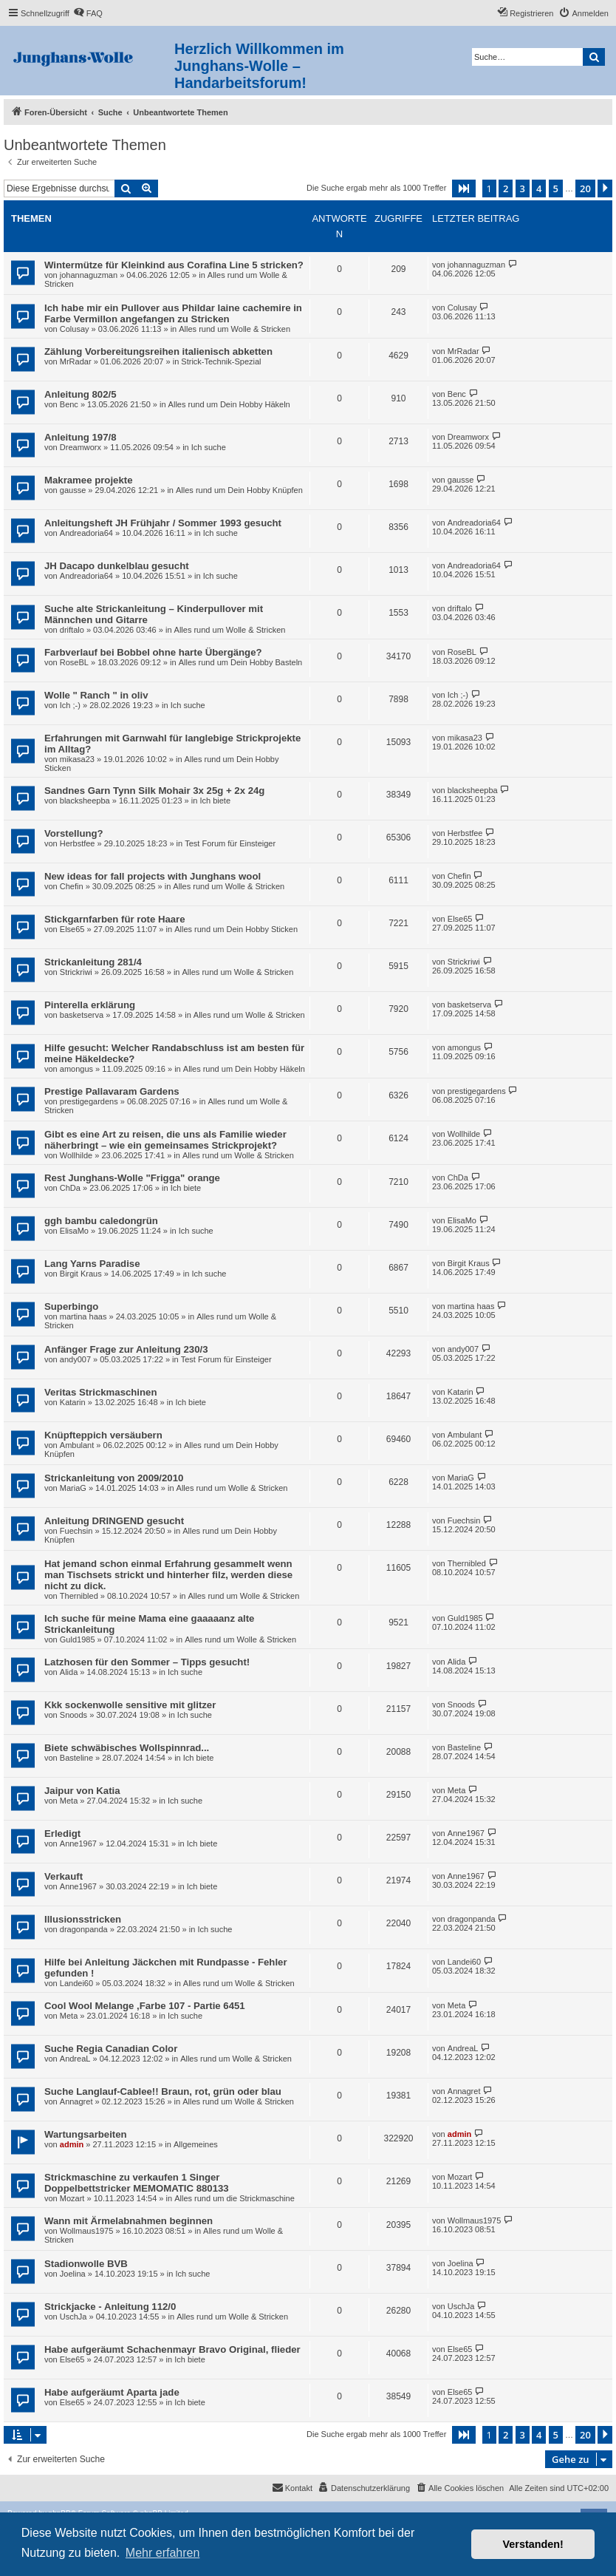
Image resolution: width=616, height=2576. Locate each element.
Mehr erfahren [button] (163, 2552)
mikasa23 (77, 759)
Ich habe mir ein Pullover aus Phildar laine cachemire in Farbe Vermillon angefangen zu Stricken (173, 313)
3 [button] (522, 188)
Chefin (71, 886)
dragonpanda (84, 1929)
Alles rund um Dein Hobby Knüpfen (239, 490)
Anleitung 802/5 (80, 394)
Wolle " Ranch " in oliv (96, 695)
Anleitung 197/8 (80, 437)
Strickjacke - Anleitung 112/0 (110, 2306)
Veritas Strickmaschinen (100, 1392)
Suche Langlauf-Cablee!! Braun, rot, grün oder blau (162, 2091)
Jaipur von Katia (82, 1790)
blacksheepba (85, 800)
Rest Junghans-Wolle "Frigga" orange (132, 1177)
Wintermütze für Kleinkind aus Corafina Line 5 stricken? (174, 265)
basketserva (81, 1014)
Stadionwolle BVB (86, 2263)
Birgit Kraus (81, 1273)
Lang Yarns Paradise (92, 1263)
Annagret (76, 2101)
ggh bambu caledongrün (101, 1220)
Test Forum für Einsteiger (230, 843)
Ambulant (77, 1445)
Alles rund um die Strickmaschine (234, 2198)
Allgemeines (196, 2144)
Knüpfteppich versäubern (103, 1435)
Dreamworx (80, 447)
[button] (464, 188)
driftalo (72, 629)
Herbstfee (77, 843)
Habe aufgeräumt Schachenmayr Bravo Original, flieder (172, 2349)
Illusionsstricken (82, 1919)
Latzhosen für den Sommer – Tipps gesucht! (147, 1662)
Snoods (73, 1714)
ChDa (70, 1187)
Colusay (74, 328)
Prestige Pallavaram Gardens (111, 1091)
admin (71, 2144)
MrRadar (76, 361)
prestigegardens (89, 1101)
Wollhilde (76, 1155)
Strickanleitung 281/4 (93, 962)
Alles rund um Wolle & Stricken (234, 328)
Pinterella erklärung (89, 1004)
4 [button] (538, 188)
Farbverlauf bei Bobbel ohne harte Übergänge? (153, 652)
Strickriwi (76, 972)
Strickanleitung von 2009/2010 (113, 1478)
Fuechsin (76, 1530)
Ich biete (214, 800)
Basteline (76, 1757)
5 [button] (555, 188)
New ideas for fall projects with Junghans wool (152, 876)
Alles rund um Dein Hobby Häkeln (229, 404)
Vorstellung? (73, 833)
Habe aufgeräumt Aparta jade (111, 2392)
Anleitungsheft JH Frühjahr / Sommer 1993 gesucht (162, 523)
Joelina (73, 2273)
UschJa (73, 2316)
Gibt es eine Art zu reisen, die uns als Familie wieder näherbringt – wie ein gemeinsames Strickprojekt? (165, 1140)
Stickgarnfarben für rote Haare (114, 919)
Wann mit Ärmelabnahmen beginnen (128, 2220)
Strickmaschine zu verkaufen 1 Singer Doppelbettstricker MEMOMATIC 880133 (136, 2183)
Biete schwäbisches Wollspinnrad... (126, 1747)
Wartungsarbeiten (85, 2134)
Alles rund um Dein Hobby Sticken (236, 929)
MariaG (73, 1488)
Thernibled (79, 1595)
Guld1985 (77, 1639)
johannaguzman (88, 275)
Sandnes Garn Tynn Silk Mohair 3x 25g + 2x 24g (154, 790)
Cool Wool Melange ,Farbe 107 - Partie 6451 (144, 2005)
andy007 (75, 1359)
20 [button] (585, 188)
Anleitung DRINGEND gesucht (114, 1520)
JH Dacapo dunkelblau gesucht (116, 565)
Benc (69, 404)
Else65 (72, 929)
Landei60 (76, 1983)
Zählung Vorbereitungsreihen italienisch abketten (158, 351)
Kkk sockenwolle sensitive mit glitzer (130, 1704)
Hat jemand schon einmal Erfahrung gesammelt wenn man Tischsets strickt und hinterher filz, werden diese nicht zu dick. (168, 1574)
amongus (76, 1068)
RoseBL (74, 662)
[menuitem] (88, 13)
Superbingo (71, 1306)
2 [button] (505, 188)
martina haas (83, 1316)
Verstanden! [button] (533, 2544)
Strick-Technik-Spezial (221, 361)
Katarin (73, 1402)
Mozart (72, 2198)
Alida (69, 1672)
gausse (73, 490)
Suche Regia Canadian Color (110, 2048)
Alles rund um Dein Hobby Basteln (241, 662)
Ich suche (208, 447)
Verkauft (63, 1876)
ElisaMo (74, 1230)
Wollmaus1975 (87, 2230)
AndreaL (75, 2058)
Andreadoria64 (86, 533)
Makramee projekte (88, 480)
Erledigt (62, 1833)
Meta (69, 1800)
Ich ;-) (70, 705)
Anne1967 (78, 1843)
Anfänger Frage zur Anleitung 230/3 (126, 1349)
